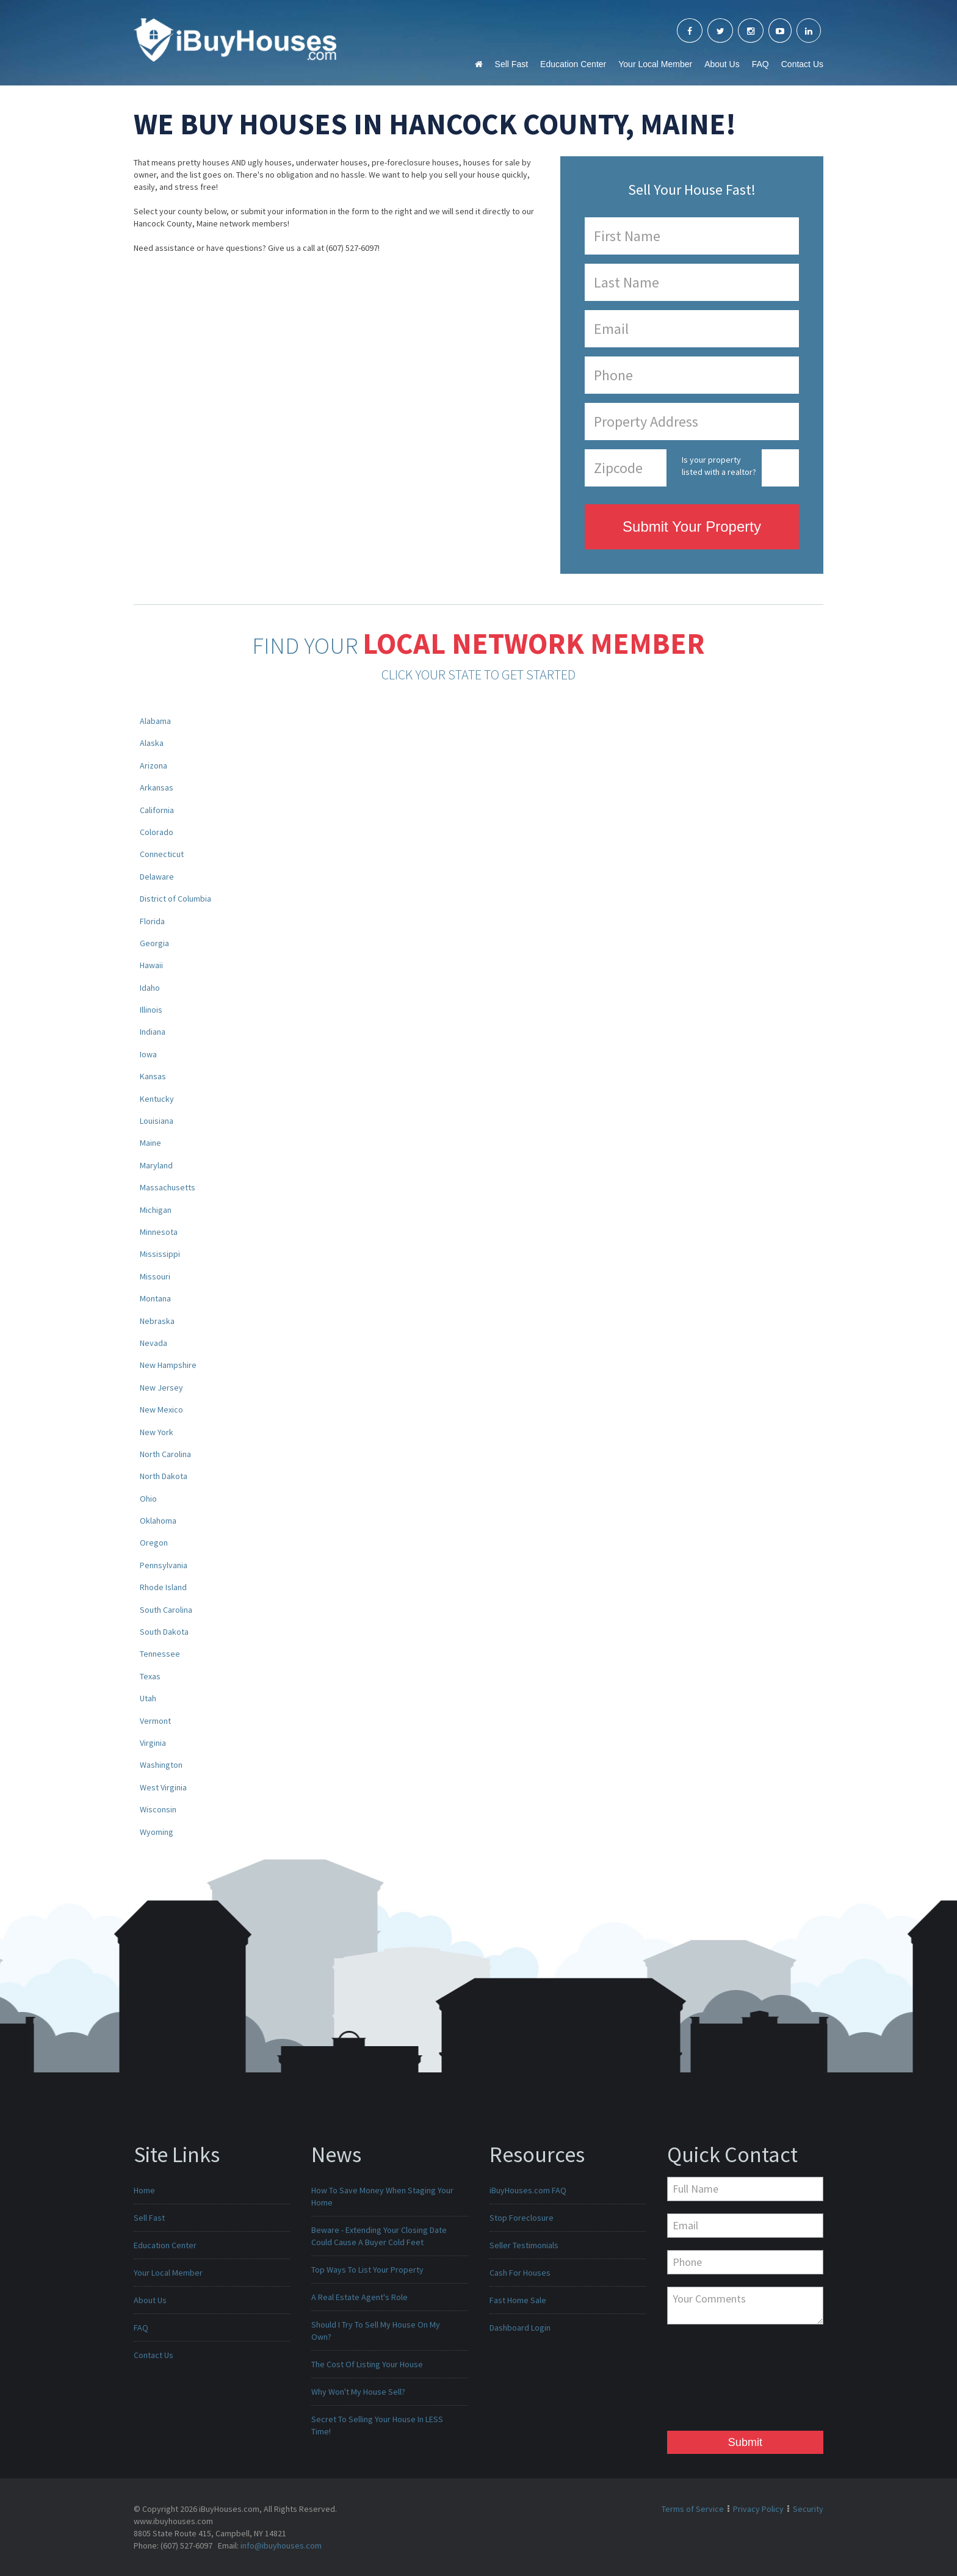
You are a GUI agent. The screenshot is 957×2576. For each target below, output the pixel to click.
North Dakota (163, 1476)
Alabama (155, 720)
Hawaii (151, 965)
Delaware (157, 876)
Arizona (153, 765)
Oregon (154, 1542)
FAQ (760, 64)
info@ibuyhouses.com (281, 2545)
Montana (155, 1298)
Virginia (153, 1742)
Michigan (156, 1209)
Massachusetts (167, 1187)
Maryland (156, 1165)
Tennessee (160, 1653)
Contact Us (802, 64)
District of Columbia (175, 898)
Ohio (148, 1498)
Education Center (573, 64)
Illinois (151, 1009)
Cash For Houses (520, 2272)
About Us (722, 64)
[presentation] (717, 2381)
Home (144, 2190)
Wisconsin (158, 1809)
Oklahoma (158, 1520)
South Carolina (166, 1609)
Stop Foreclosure (521, 2217)
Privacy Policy (758, 2508)
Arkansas (156, 787)
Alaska (152, 742)
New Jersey (161, 1387)
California (157, 810)
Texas (150, 1676)
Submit (745, 2442)
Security (808, 2508)
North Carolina (165, 1454)
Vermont (155, 1720)
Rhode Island (163, 1587)
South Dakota (164, 1631)
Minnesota (159, 1231)
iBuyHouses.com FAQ (527, 2190)
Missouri (155, 1276)
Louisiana (156, 1120)
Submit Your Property (692, 526)
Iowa (148, 1054)
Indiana (152, 1031)
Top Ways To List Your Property (367, 2269)
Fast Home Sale (517, 2300)
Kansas (153, 1076)
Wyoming (156, 1831)
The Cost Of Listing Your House (367, 2364)
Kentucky (157, 1098)
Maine (150, 1142)
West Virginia (163, 1787)
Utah (148, 1698)
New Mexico (161, 1409)
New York (156, 1432)
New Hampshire (168, 1364)
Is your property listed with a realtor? (719, 465)
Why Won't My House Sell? (358, 2391)
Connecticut (162, 853)
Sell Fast (511, 64)
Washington (161, 1764)
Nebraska (157, 1320)
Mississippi (160, 1253)
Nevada (153, 1342)
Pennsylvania (163, 1565)
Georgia (154, 943)
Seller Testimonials (523, 2245)
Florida (152, 921)
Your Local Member (655, 64)
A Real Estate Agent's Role (359, 2297)
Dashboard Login (520, 2327)
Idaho (150, 987)
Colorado (156, 832)
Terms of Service (693, 2508)
